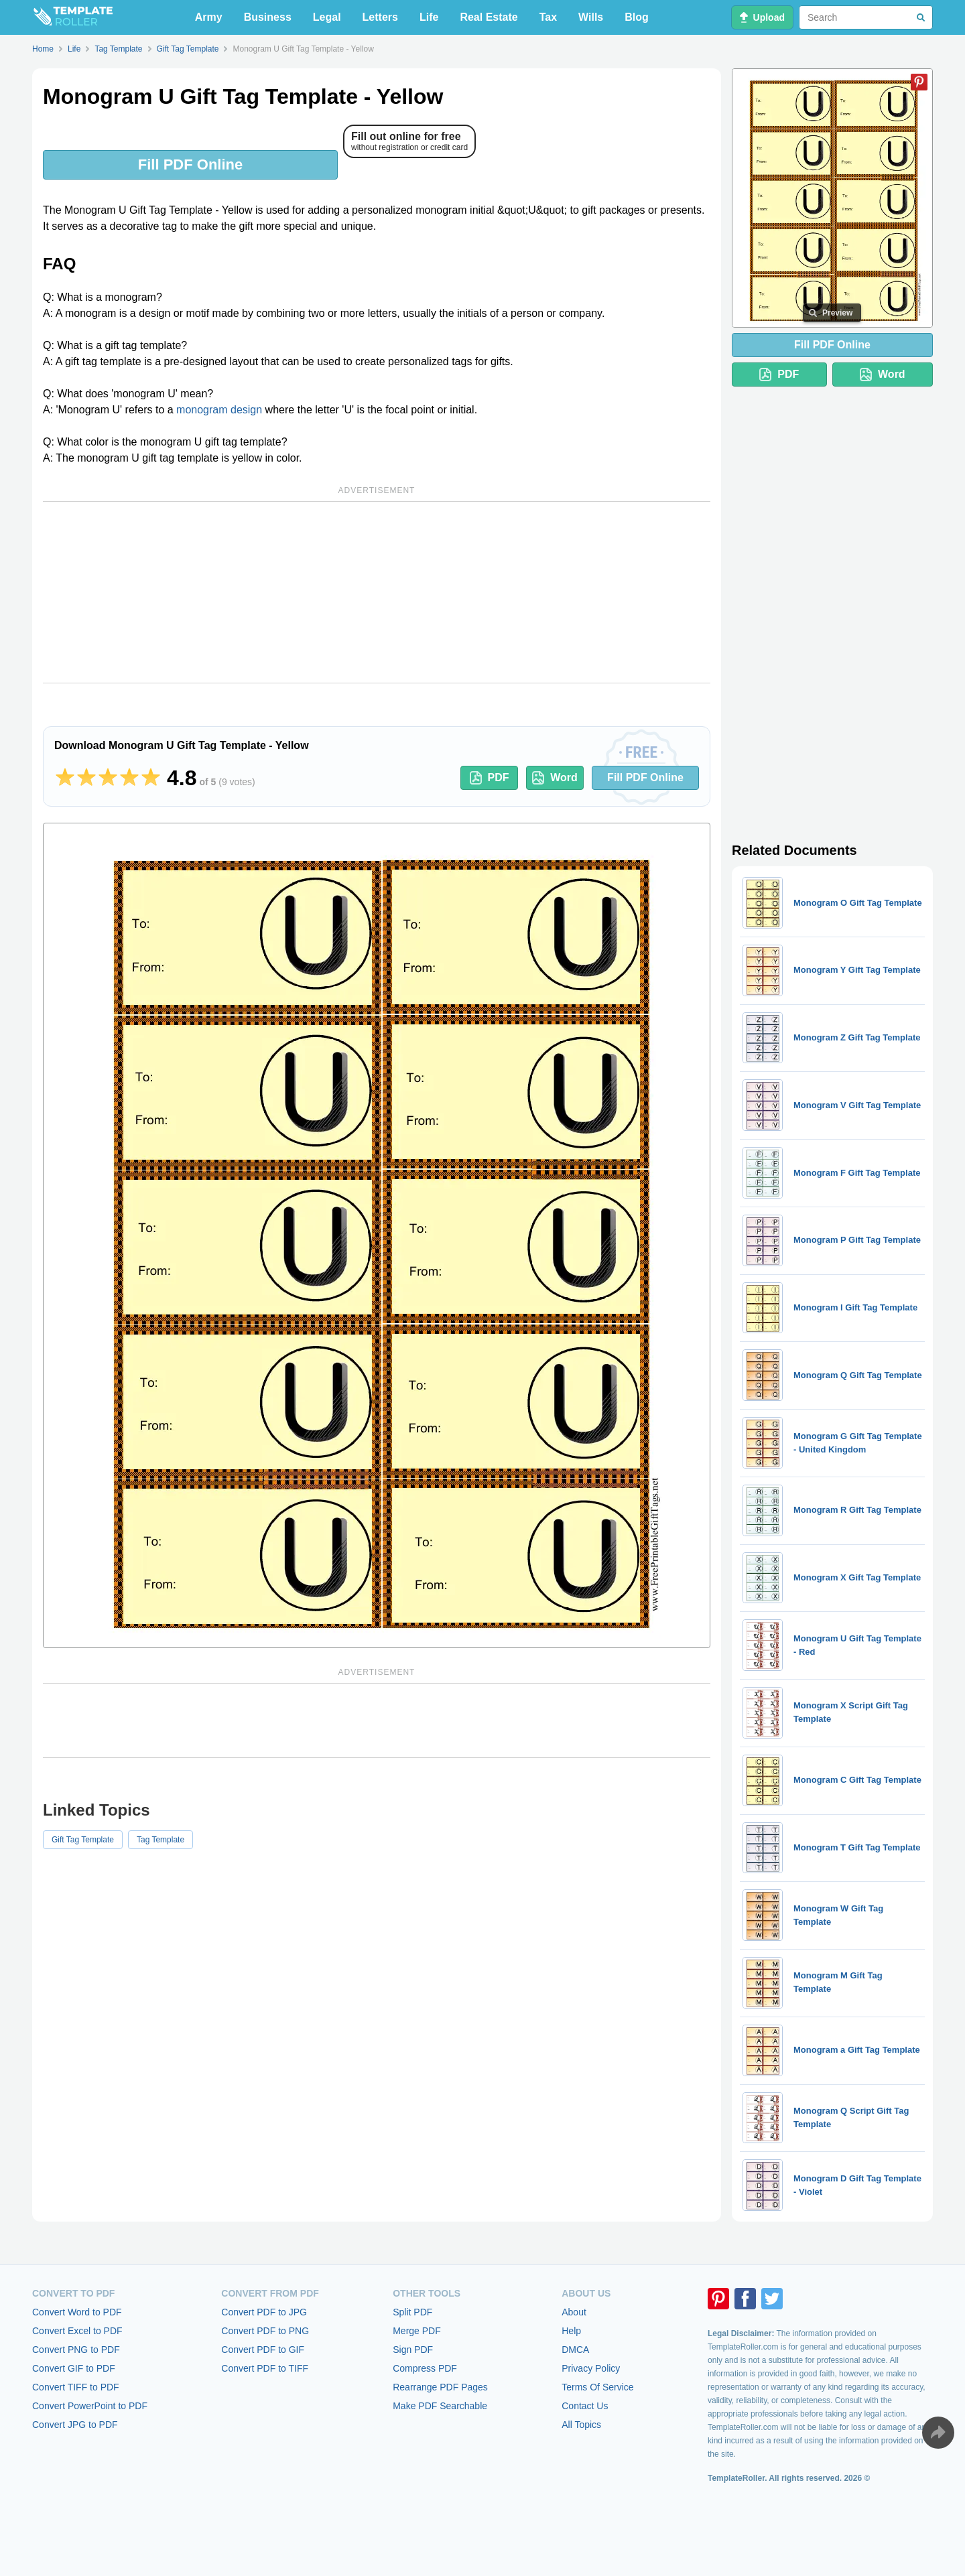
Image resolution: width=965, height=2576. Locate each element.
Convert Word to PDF (77, 2312)
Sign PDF (413, 2349)
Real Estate (488, 17)
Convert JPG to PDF (75, 2424)
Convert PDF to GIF (262, 2349)
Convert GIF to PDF (73, 2368)
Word (555, 778)
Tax (548, 17)
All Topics (581, 2424)
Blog (637, 17)
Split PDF (412, 2312)
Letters (380, 17)
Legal (327, 17)
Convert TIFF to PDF (75, 2387)
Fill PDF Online (190, 164)
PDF (489, 778)
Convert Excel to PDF (77, 2330)
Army (208, 17)
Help (571, 2330)
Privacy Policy (591, 2368)
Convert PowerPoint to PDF (89, 2405)
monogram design (219, 409)
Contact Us (585, 2405)
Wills (590, 17)
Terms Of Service (597, 2387)
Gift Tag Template (83, 1839)
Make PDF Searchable (440, 2405)
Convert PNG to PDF (76, 2349)
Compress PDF (425, 2368)
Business (268, 17)
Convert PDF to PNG (265, 2330)
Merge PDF (417, 2330)
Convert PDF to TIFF (264, 2368)
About (574, 2312)
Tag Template (160, 1839)
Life (429, 17)
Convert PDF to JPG (264, 2312)
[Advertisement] (376, 592)
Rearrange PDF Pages (440, 2387)
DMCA (575, 2349)
